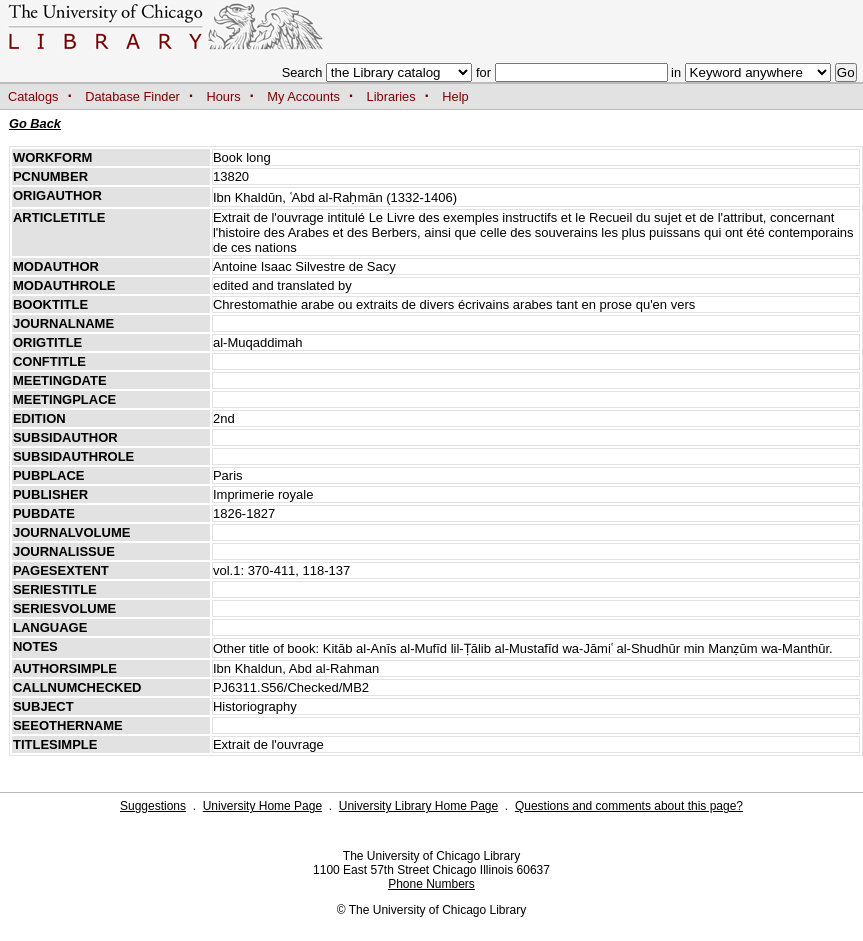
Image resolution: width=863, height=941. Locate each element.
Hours (224, 96)
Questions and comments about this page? (629, 806)
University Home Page (262, 806)
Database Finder (132, 96)
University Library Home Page (418, 806)
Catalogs (33, 96)
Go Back (35, 123)
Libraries (391, 96)
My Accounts (303, 96)
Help (455, 96)
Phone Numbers (431, 884)
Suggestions (153, 806)
